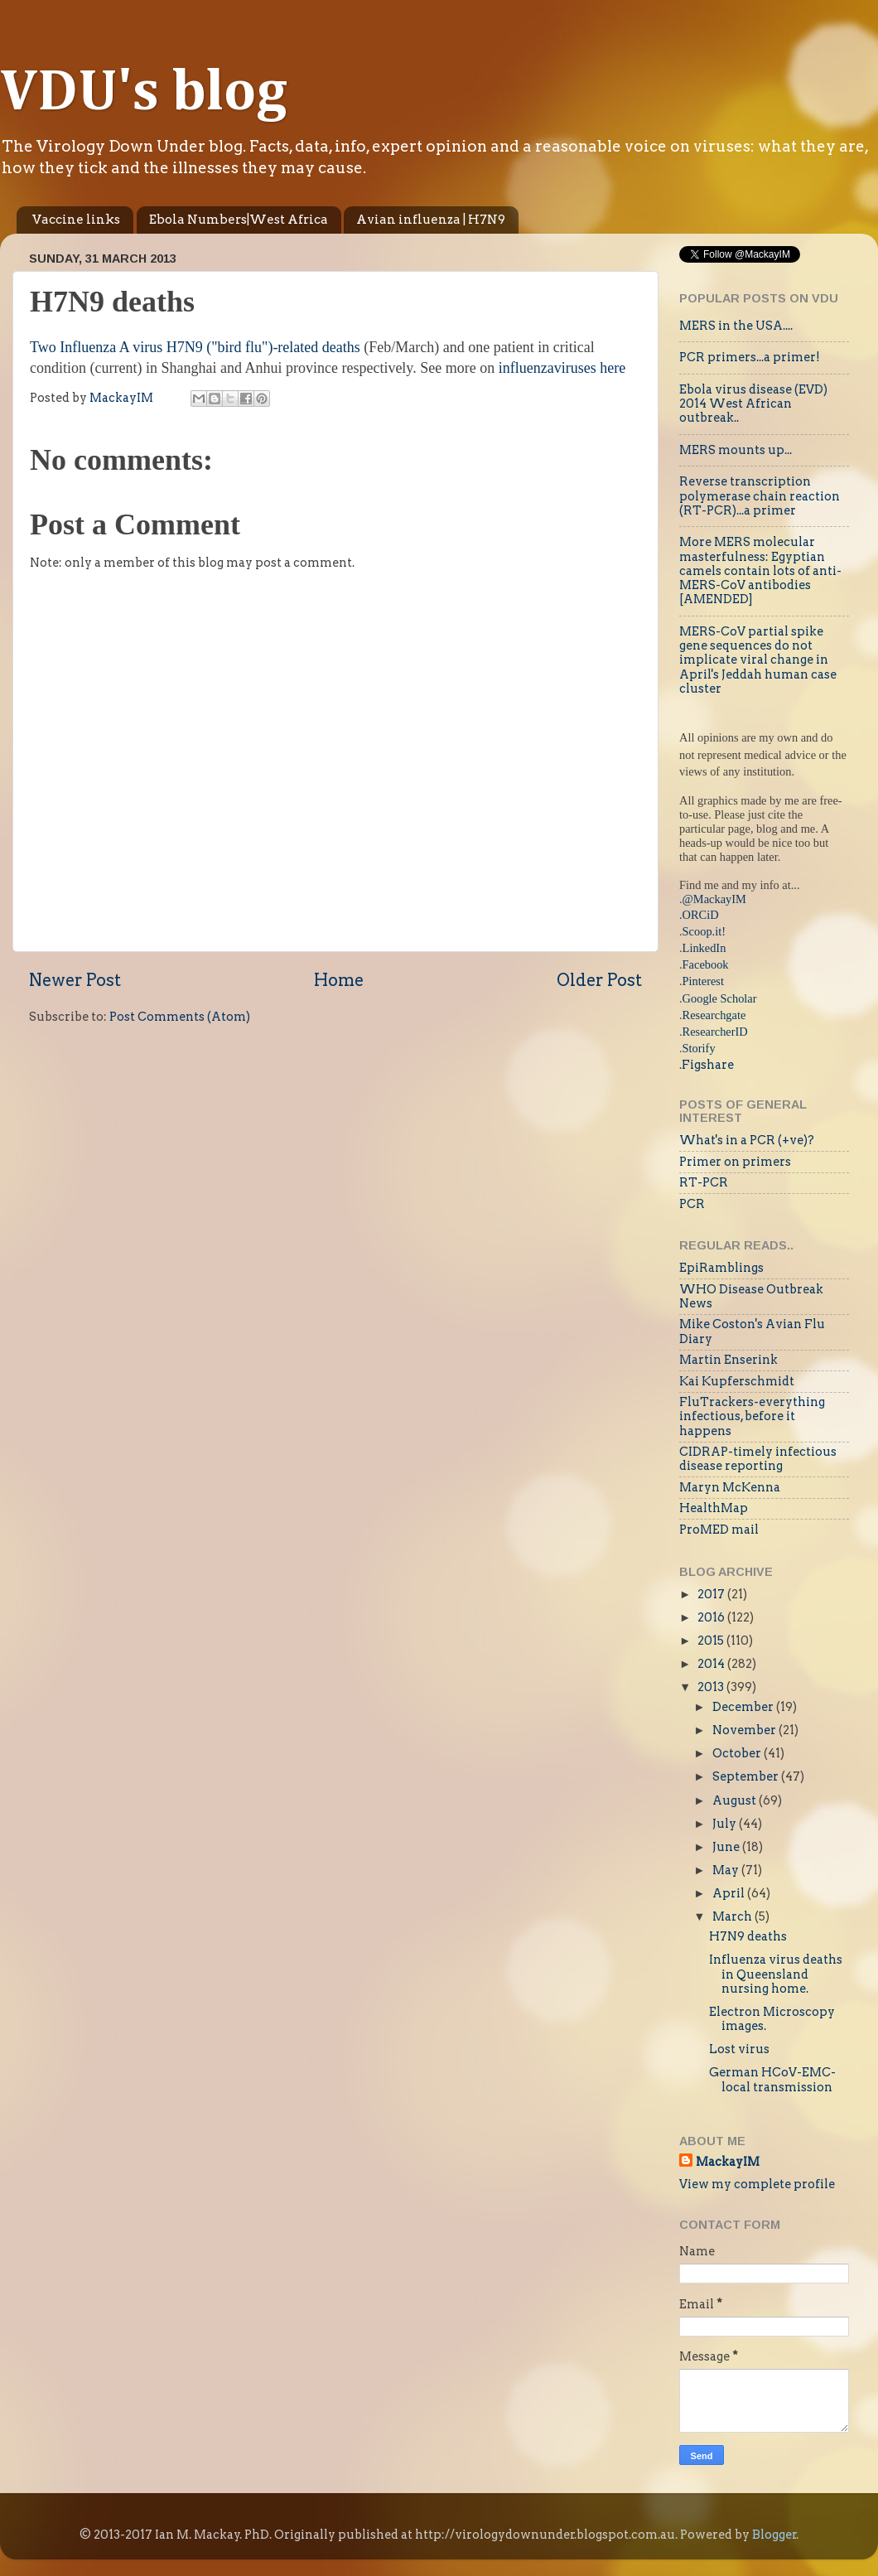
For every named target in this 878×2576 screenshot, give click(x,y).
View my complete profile (757, 2184)
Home (339, 980)
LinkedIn (704, 948)
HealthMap (713, 1508)
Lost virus (739, 2049)
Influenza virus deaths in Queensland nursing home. (775, 1974)
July (725, 1823)
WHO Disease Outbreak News (751, 1296)
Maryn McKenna (729, 1487)
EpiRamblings (721, 1267)
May (726, 1870)
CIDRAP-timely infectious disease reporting (758, 1458)
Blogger (774, 2534)
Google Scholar (720, 998)
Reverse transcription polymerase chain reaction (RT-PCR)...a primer (759, 496)
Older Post (599, 980)
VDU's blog (143, 94)
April (729, 1893)
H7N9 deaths (748, 1936)
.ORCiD (699, 914)
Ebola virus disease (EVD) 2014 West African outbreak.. (753, 404)
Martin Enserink (728, 1359)
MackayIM (728, 2161)
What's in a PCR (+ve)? (746, 1140)
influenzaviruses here (562, 368)
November (745, 1730)
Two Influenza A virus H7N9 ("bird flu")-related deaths (197, 347)
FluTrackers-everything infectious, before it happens (752, 1416)
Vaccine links (76, 219)
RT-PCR (703, 1182)
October (738, 1753)
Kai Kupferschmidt (736, 1381)
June (727, 1846)
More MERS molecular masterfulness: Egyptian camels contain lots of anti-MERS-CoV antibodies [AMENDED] (760, 570)
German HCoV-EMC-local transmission (772, 2079)
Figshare (708, 1064)
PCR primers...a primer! (749, 357)
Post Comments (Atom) (179, 1016)
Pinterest (703, 981)
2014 (712, 1663)
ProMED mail (719, 1529)
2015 (711, 1640)
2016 (712, 1617)
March (733, 1916)
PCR (692, 1203)
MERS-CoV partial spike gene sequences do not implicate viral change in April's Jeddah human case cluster (758, 660)
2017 (712, 1594)
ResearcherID (715, 1031)
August (735, 1800)
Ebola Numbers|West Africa (238, 219)
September (746, 1776)
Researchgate (714, 1015)
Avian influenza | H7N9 (430, 219)
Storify (699, 1048)
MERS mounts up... (735, 449)
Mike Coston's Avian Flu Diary (752, 1331)
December (744, 1706)
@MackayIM (714, 899)
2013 (711, 1686)
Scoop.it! (704, 931)
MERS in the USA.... (736, 325)
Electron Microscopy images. (772, 2018)
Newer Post (75, 980)
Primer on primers (735, 1161)
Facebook (706, 964)
